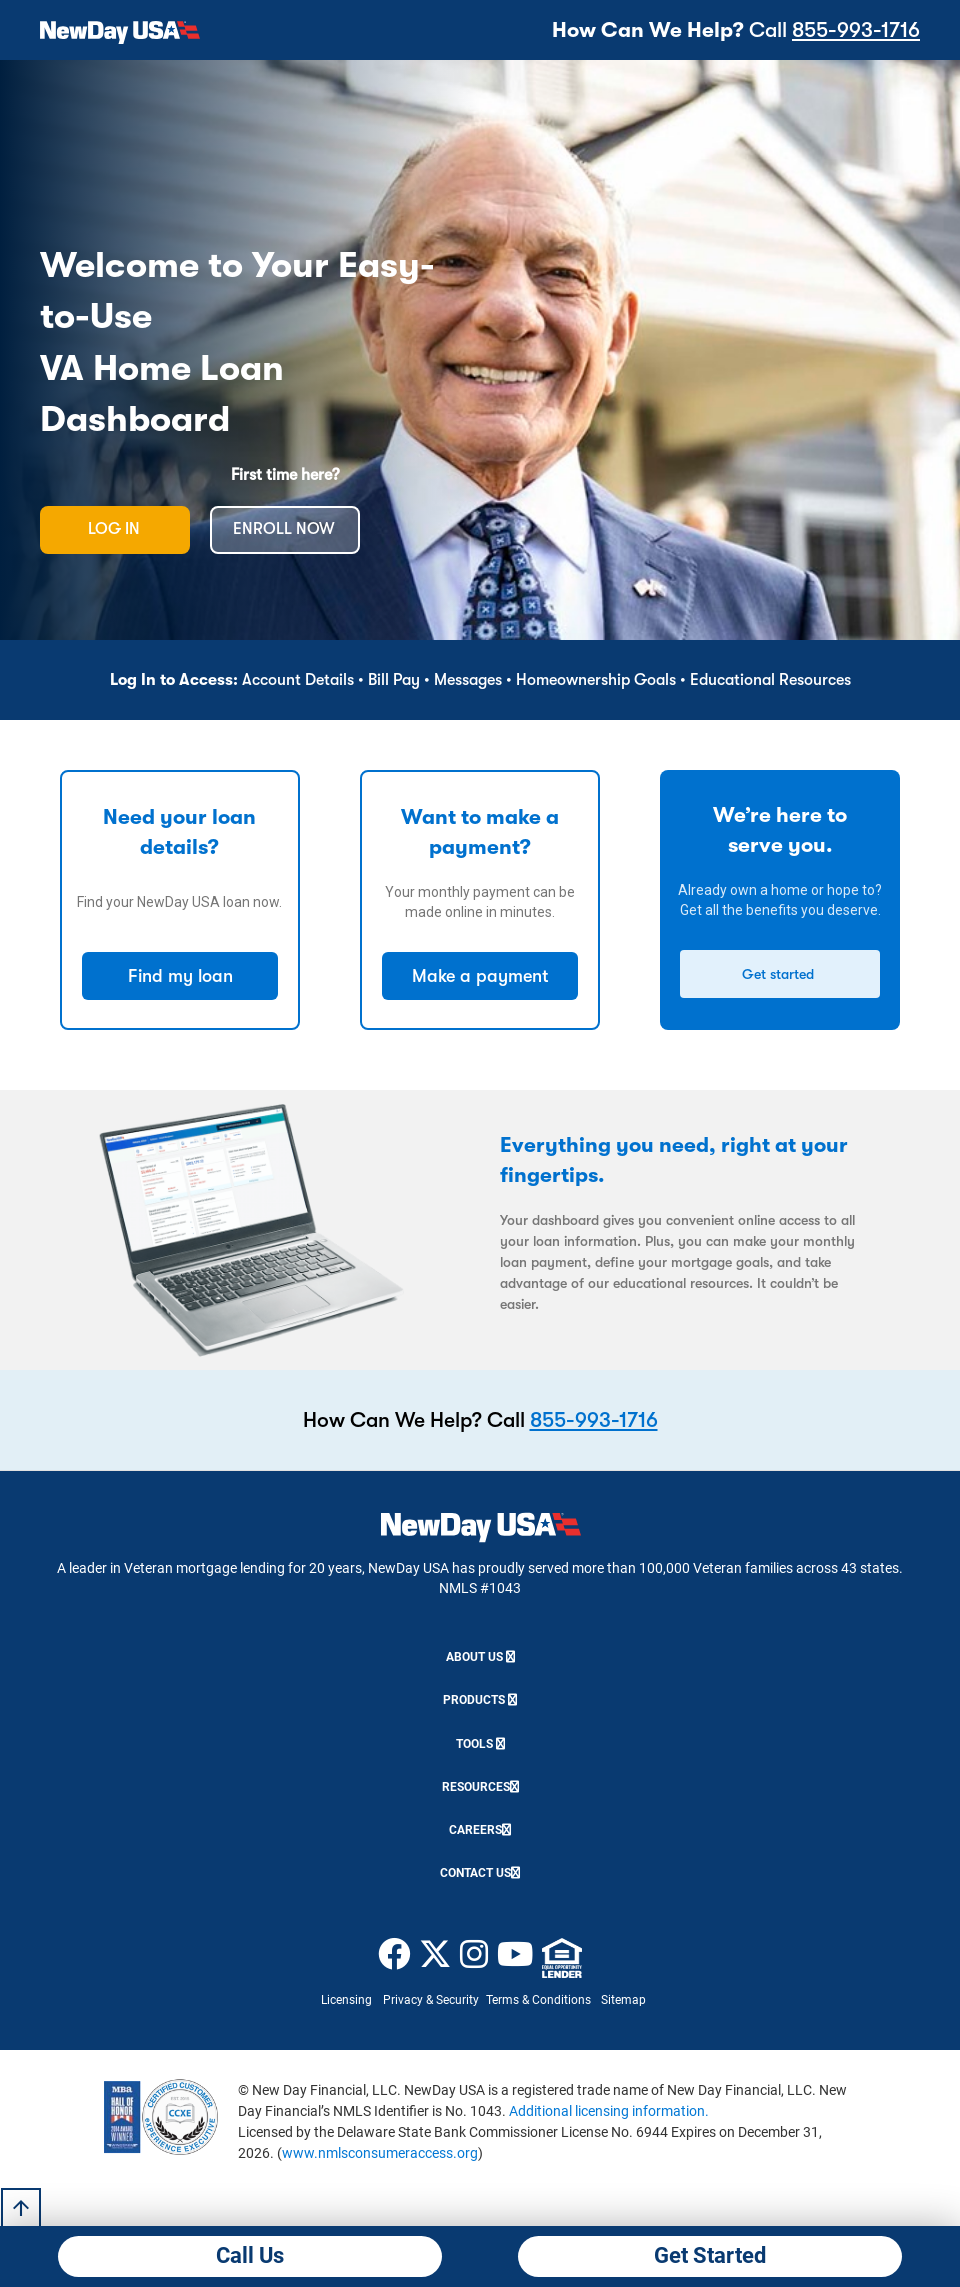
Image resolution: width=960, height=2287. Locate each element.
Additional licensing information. (609, 2111)
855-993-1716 (856, 30)
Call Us (250, 2255)
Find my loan (180, 976)
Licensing (346, 2000)
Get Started (710, 2255)
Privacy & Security (431, 2000)
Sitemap (623, 2000)
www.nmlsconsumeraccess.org (380, 2153)
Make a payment (480, 976)
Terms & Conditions (538, 2000)
